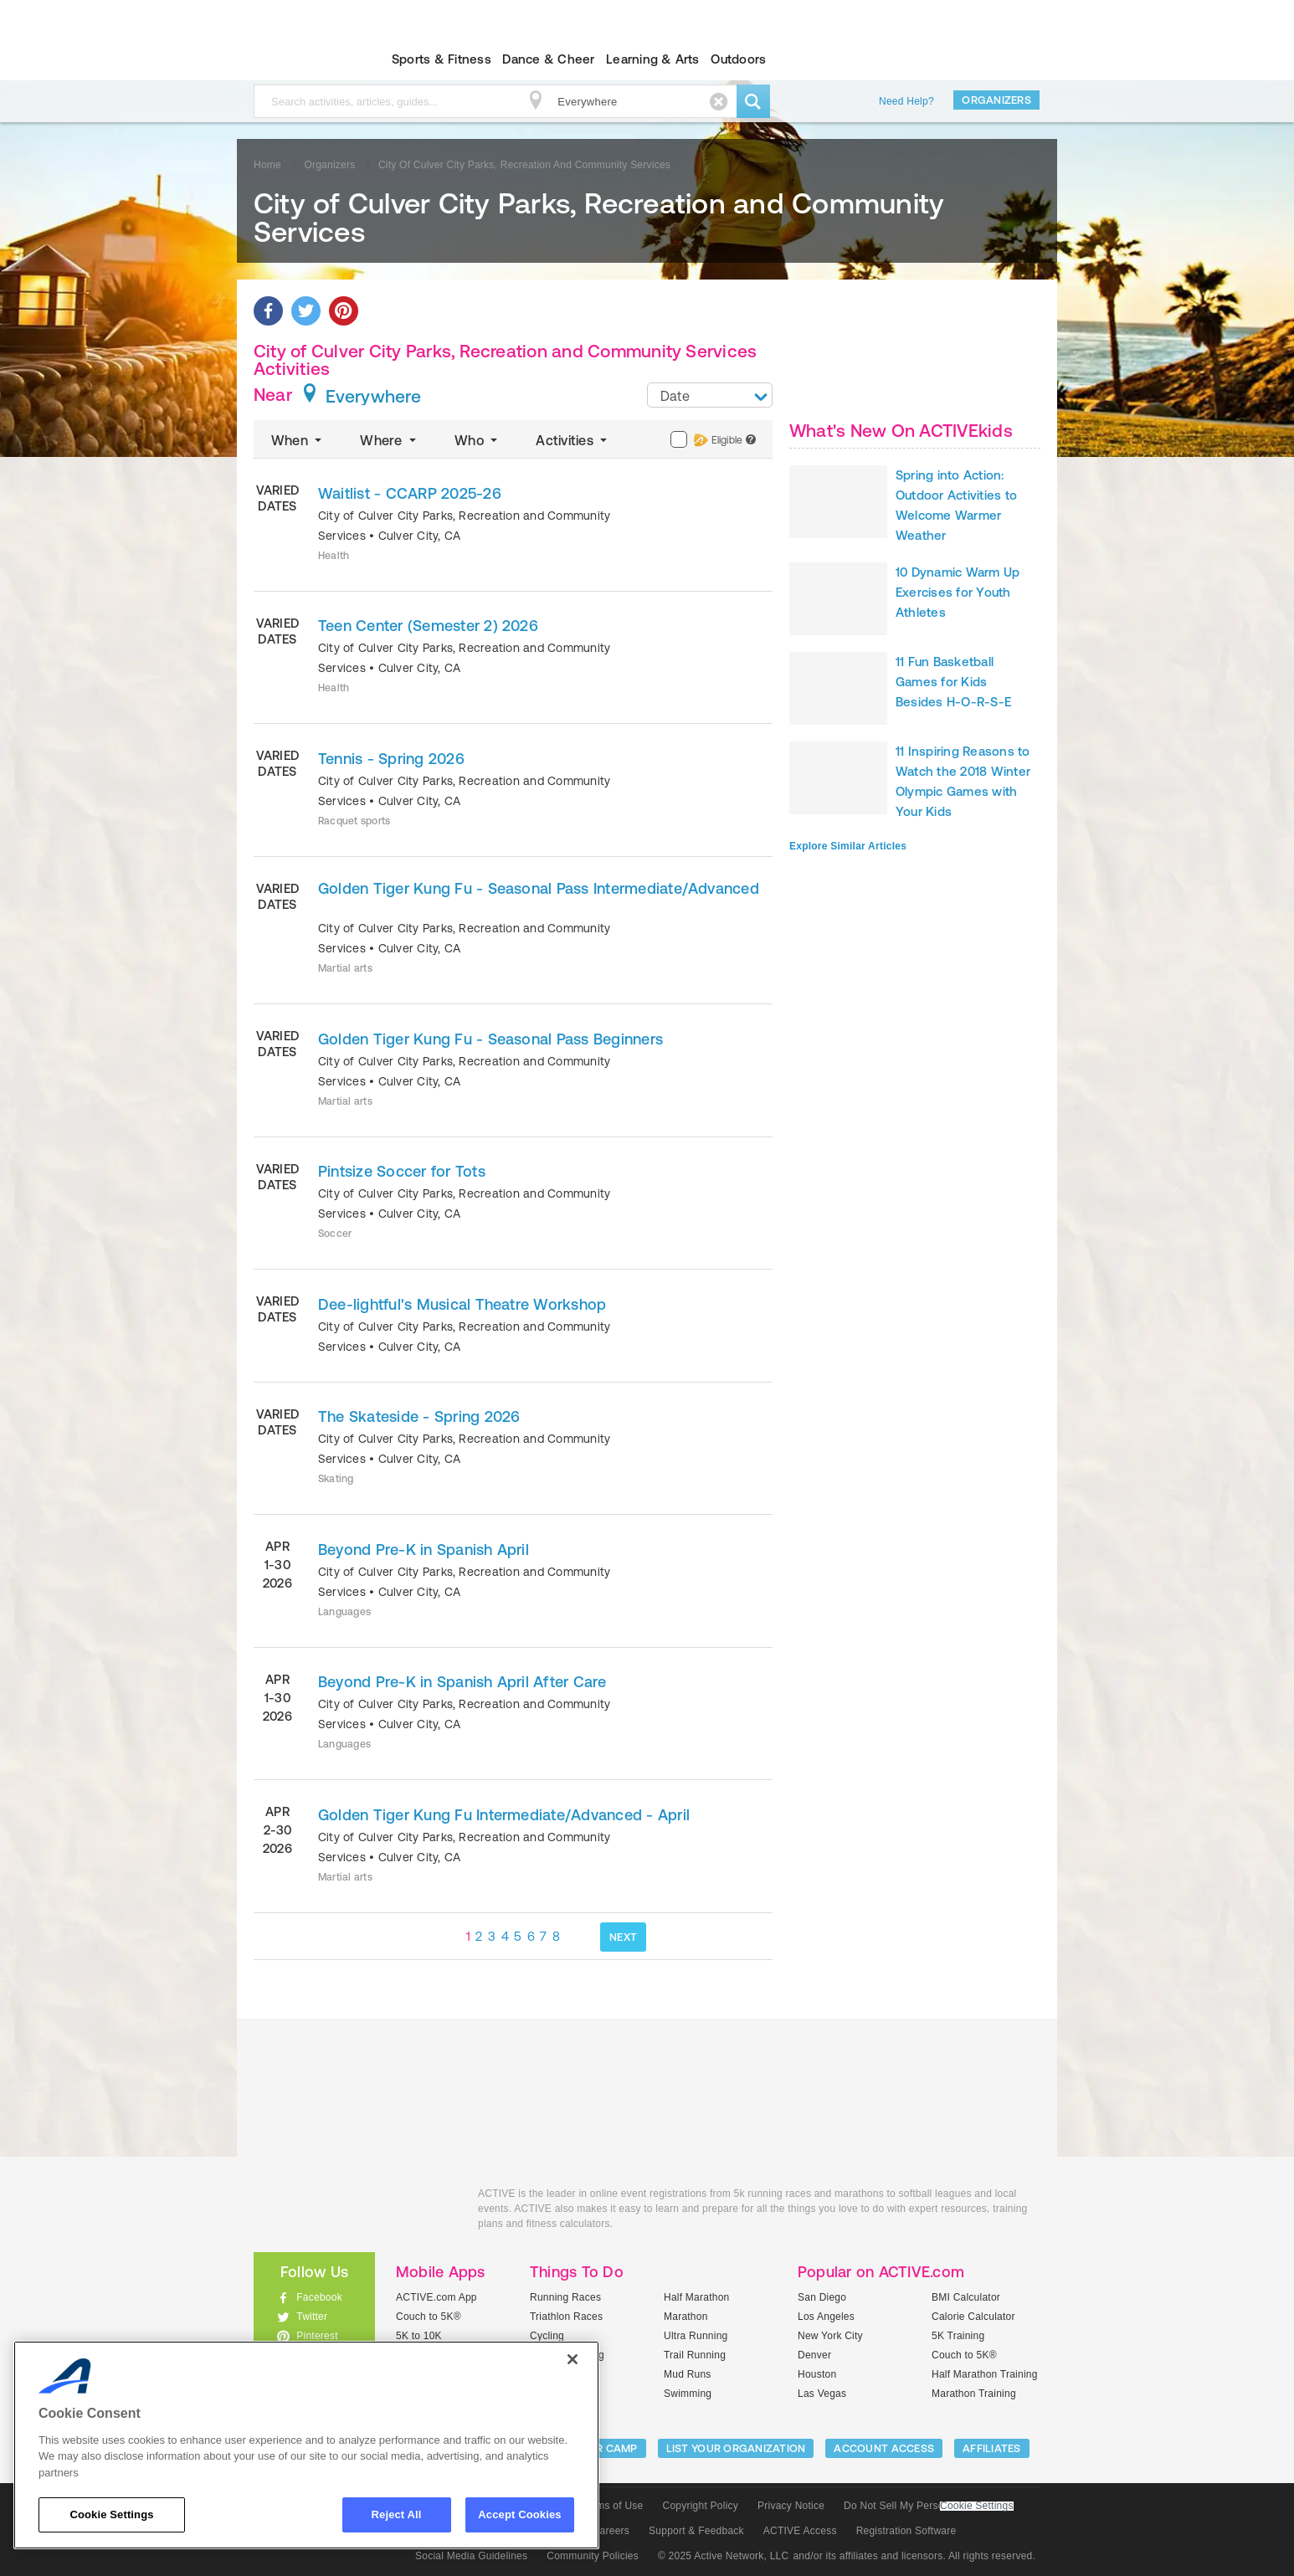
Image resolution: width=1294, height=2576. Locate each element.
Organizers (996, 100)
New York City (830, 2336)
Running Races (565, 2297)
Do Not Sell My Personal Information (928, 2506)
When (298, 440)
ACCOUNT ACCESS (884, 2448)
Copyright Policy (700, 2506)
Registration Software (906, 2531)
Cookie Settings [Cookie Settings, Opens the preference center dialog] (111, 2514)
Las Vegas (822, 2393)
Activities (573, 440)
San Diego (822, 2297)
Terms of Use (613, 2506)
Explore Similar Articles (847, 846)
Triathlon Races (566, 2316)
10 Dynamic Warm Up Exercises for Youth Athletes (957, 592)
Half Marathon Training (985, 2374)
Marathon (686, 2316)
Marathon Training (974, 2393)
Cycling (547, 2336)
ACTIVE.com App (436, 2297)
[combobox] (710, 395)
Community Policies (593, 2556)
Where (389, 440)
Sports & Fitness (441, 59)
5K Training (958, 2336)
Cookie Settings (977, 2506)
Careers (611, 2531)
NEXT (623, 1937)
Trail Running (695, 2355)
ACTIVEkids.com (300, 59)
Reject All (397, 2514)
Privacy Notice (790, 2506)
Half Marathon (697, 2297)
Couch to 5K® (428, 2316)
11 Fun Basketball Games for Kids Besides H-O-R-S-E (953, 681)
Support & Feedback (696, 2531)
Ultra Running (696, 2336)
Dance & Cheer (548, 59)
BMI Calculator (966, 2297)
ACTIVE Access (800, 2531)
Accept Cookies (519, 2514)
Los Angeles (826, 2316)
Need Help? (906, 101)
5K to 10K (419, 2336)
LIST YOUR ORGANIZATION (736, 2448)
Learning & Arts (653, 59)
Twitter (311, 2316)
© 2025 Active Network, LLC (723, 2556)
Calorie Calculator (973, 2316)
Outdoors (738, 59)
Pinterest (317, 2336)
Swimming (687, 2393)
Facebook (319, 2297)
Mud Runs (687, 2374)
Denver (814, 2355)
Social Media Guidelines (471, 2556)
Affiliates (992, 2448)
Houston (817, 2374)
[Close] (572, 2359)
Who (477, 440)
